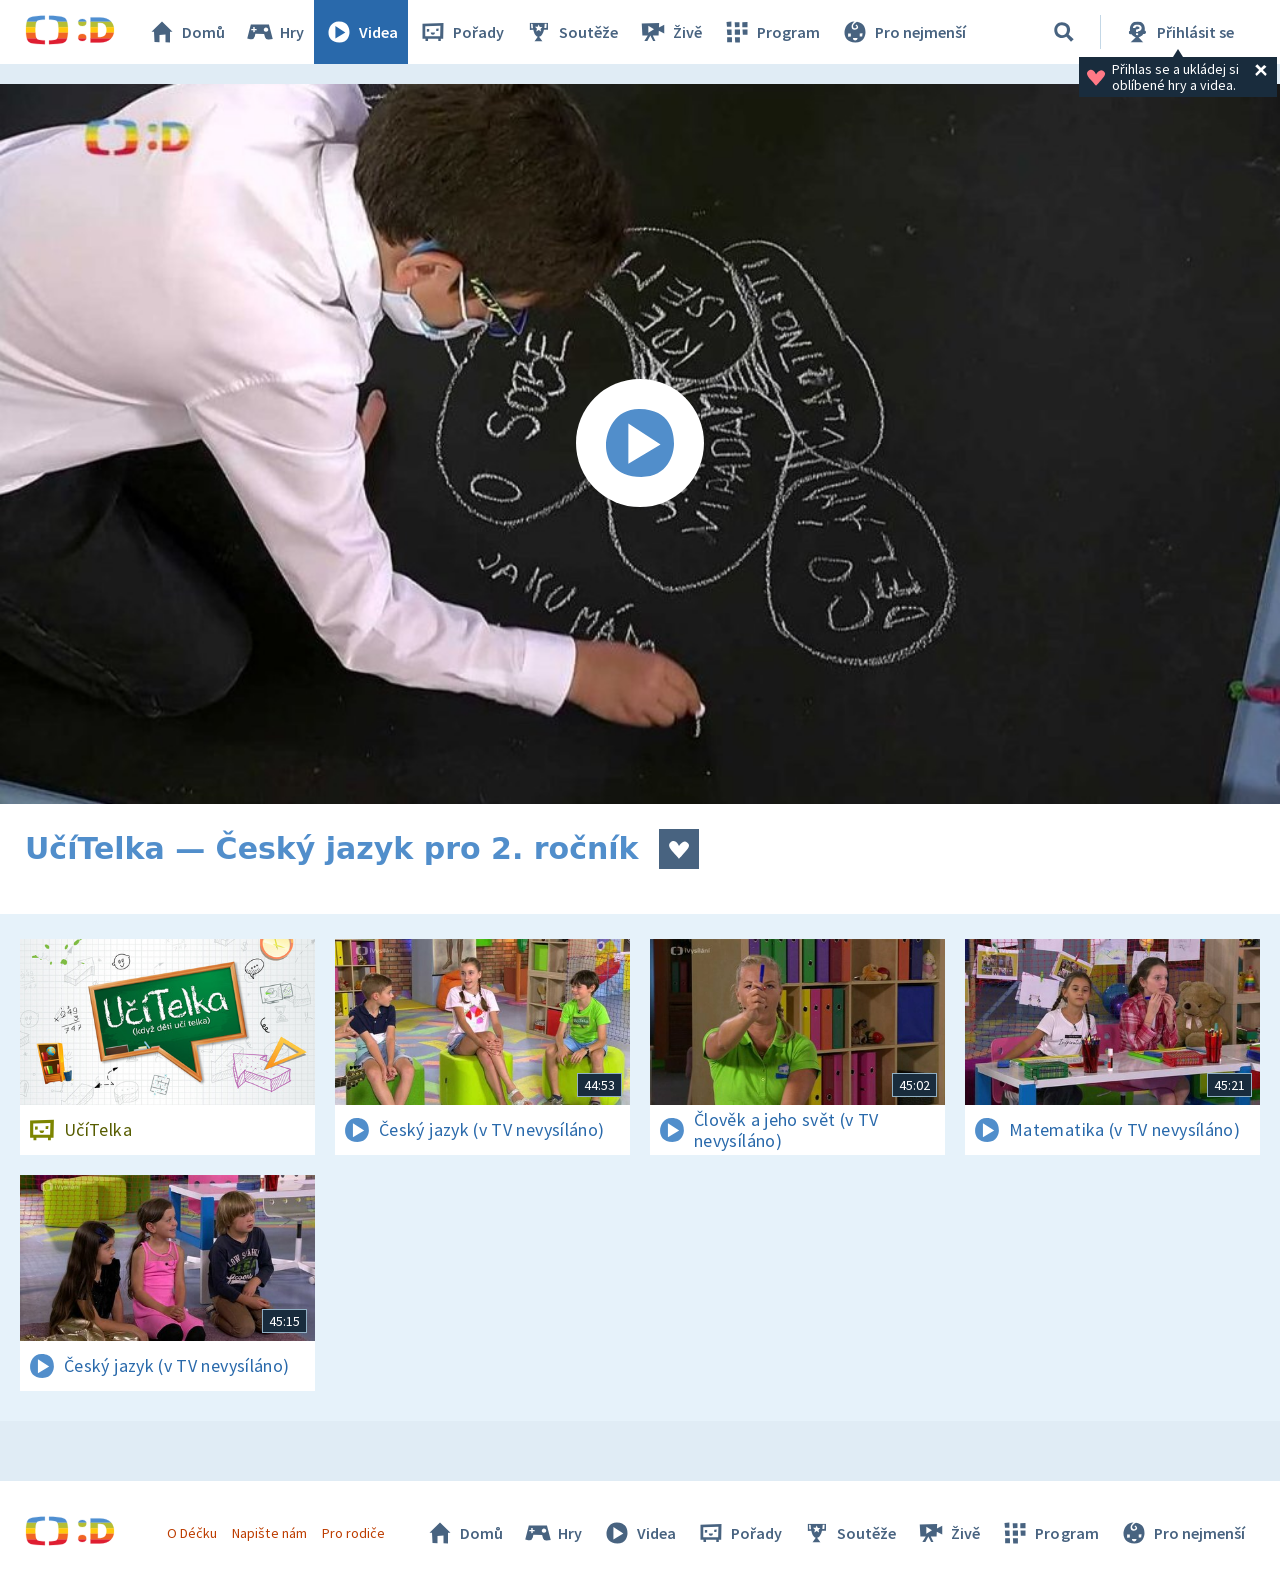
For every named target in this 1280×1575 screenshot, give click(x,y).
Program (771, 32)
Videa (361, 32)
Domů (186, 32)
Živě (670, 32)
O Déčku (192, 1533)
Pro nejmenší (903, 32)
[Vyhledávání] (1064, 32)
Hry (274, 32)
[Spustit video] (640, 444)
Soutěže (571, 32)
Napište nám (269, 1533)
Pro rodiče (353, 1533)
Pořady (461, 32)
